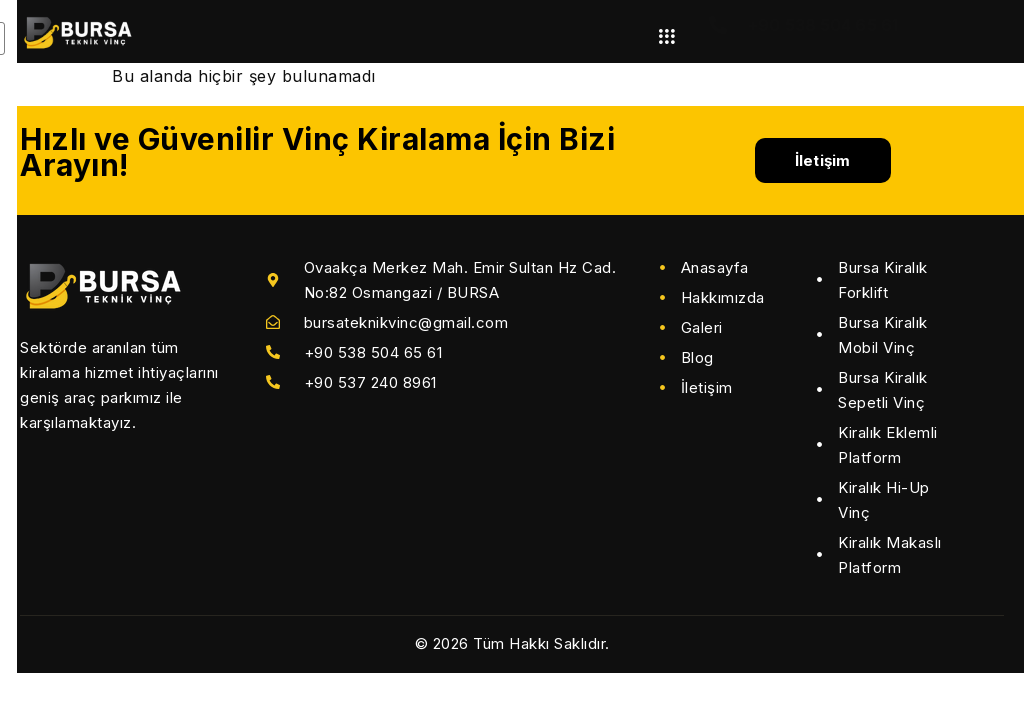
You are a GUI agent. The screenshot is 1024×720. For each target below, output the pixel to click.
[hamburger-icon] (666, 37)
